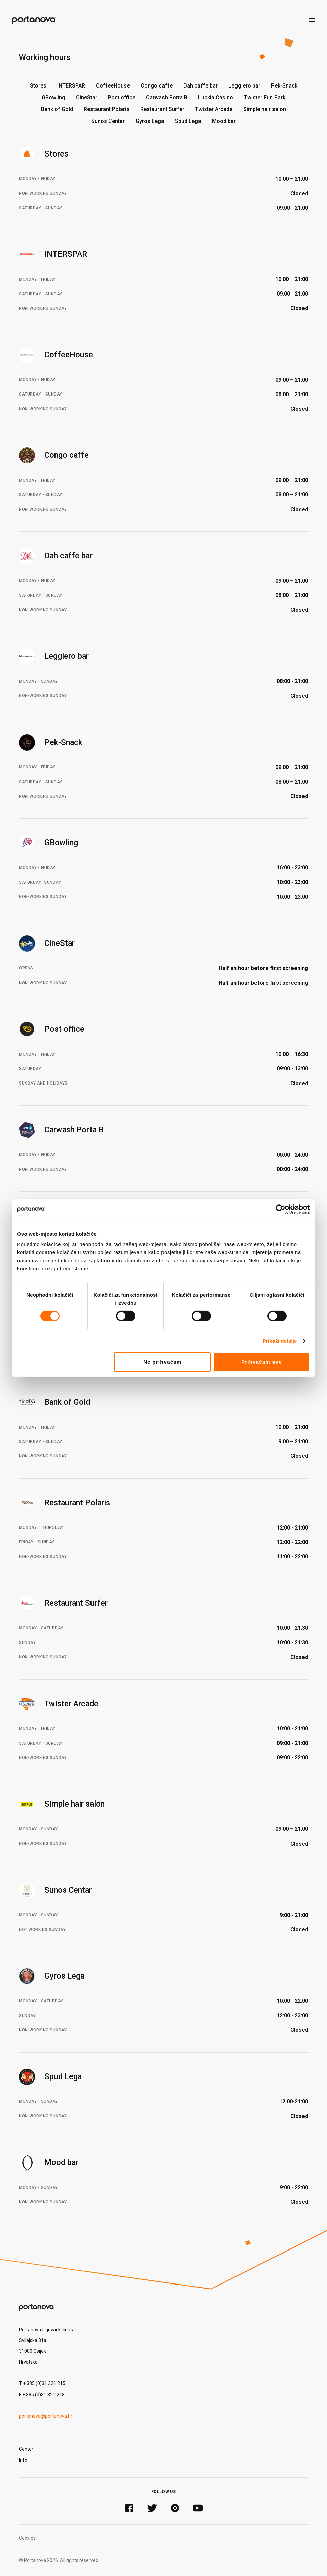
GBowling (53, 97)
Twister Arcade (213, 109)
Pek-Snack (284, 85)
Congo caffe (157, 85)
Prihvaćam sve (261, 1362)
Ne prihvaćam (162, 1362)
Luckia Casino (215, 97)
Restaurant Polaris (107, 109)
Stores (38, 85)
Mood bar (224, 121)
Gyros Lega (150, 121)
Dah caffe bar (200, 85)
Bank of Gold (57, 109)
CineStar (86, 97)
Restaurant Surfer (162, 109)
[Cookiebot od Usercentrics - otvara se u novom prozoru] (280, 1209)
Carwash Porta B (166, 97)
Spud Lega (188, 121)
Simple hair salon (264, 109)
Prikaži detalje (280, 1341)
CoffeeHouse (113, 85)
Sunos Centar (108, 121)
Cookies (27, 2538)
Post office (121, 97)
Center (26, 2449)
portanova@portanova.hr (45, 2416)
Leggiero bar (244, 85)
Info (23, 2460)
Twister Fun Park (264, 97)
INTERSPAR (71, 85)
